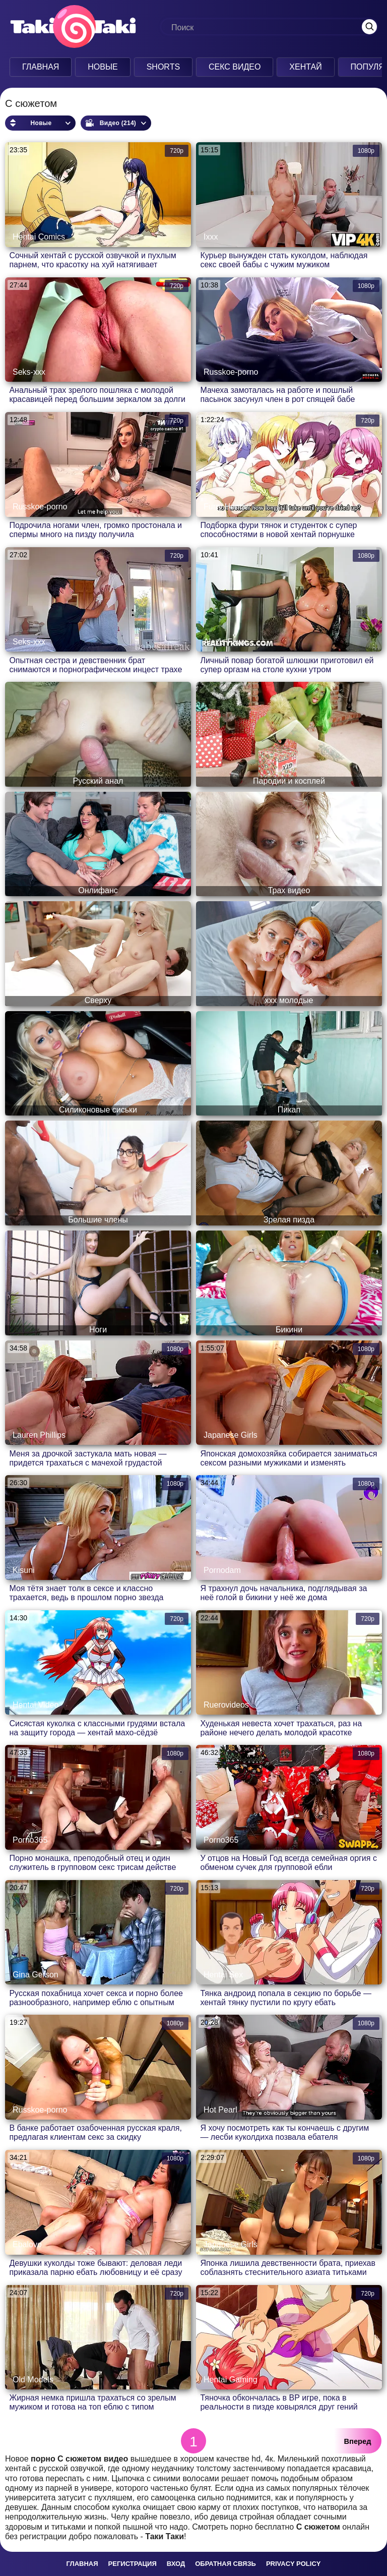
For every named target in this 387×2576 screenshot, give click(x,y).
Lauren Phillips (39, 1435)
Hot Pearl (220, 2109)
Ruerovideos (226, 1705)
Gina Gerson (35, 1974)
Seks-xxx (29, 372)
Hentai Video (35, 1705)
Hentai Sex (223, 1974)
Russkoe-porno (231, 372)
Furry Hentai (226, 506)
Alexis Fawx (225, 641)
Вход (176, 2563)
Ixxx (211, 236)
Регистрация (132, 2563)
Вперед (357, 2441)
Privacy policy (293, 2563)
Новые (103, 67)
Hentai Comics (39, 236)
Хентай (305, 67)
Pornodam (222, 1570)
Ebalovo (27, 2244)
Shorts (163, 67)
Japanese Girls (230, 1435)
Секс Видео (235, 67)
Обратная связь (225, 2563)
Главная (40, 67)
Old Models (33, 2379)
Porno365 (30, 1840)
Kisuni (24, 1570)
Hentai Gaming (230, 2379)
